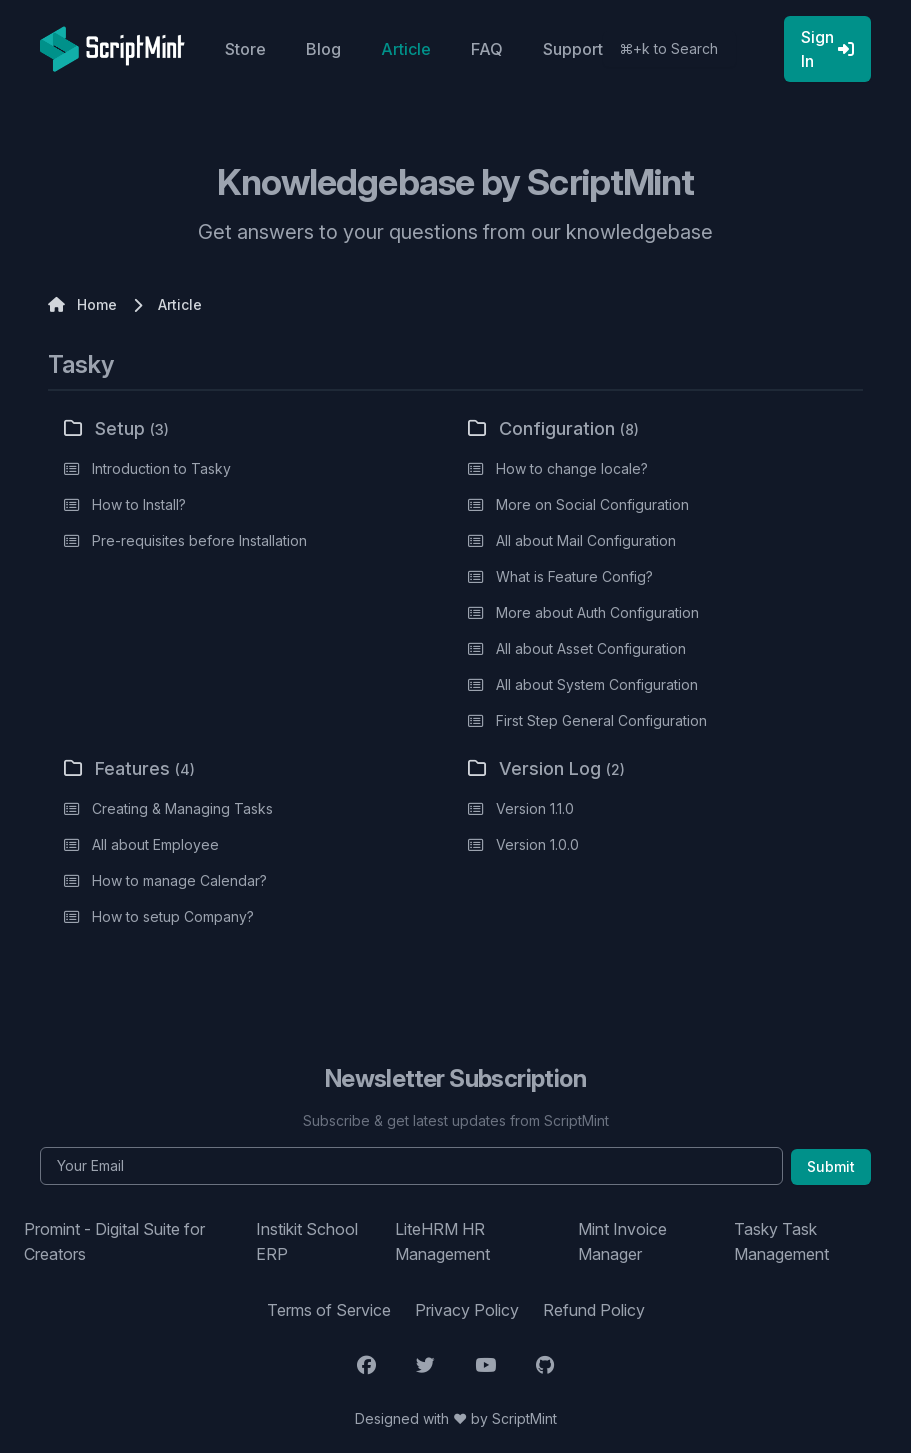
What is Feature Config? (574, 576)
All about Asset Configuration (591, 648)
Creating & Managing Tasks (182, 808)
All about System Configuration (597, 684)
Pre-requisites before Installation (199, 540)
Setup (116, 428)
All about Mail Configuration (586, 540)
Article (406, 49)
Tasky (81, 364)
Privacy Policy (467, 1310)
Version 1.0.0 (537, 844)
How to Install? (139, 504)
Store (245, 49)
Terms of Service (329, 1310)
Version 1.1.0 (535, 808)
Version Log (546, 768)
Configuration (553, 428)
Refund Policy (594, 1310)
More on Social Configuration (592, 504)
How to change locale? (572, 468)
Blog (323, 49)
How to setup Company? (173, 916)
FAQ (487, 49)
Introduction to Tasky (161, 468)
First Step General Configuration (601, 720)
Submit (831, 1166)
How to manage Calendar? (179, 880)
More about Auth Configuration (597, 612)
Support (573, 49)
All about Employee (155, 844)
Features (129, 768)
